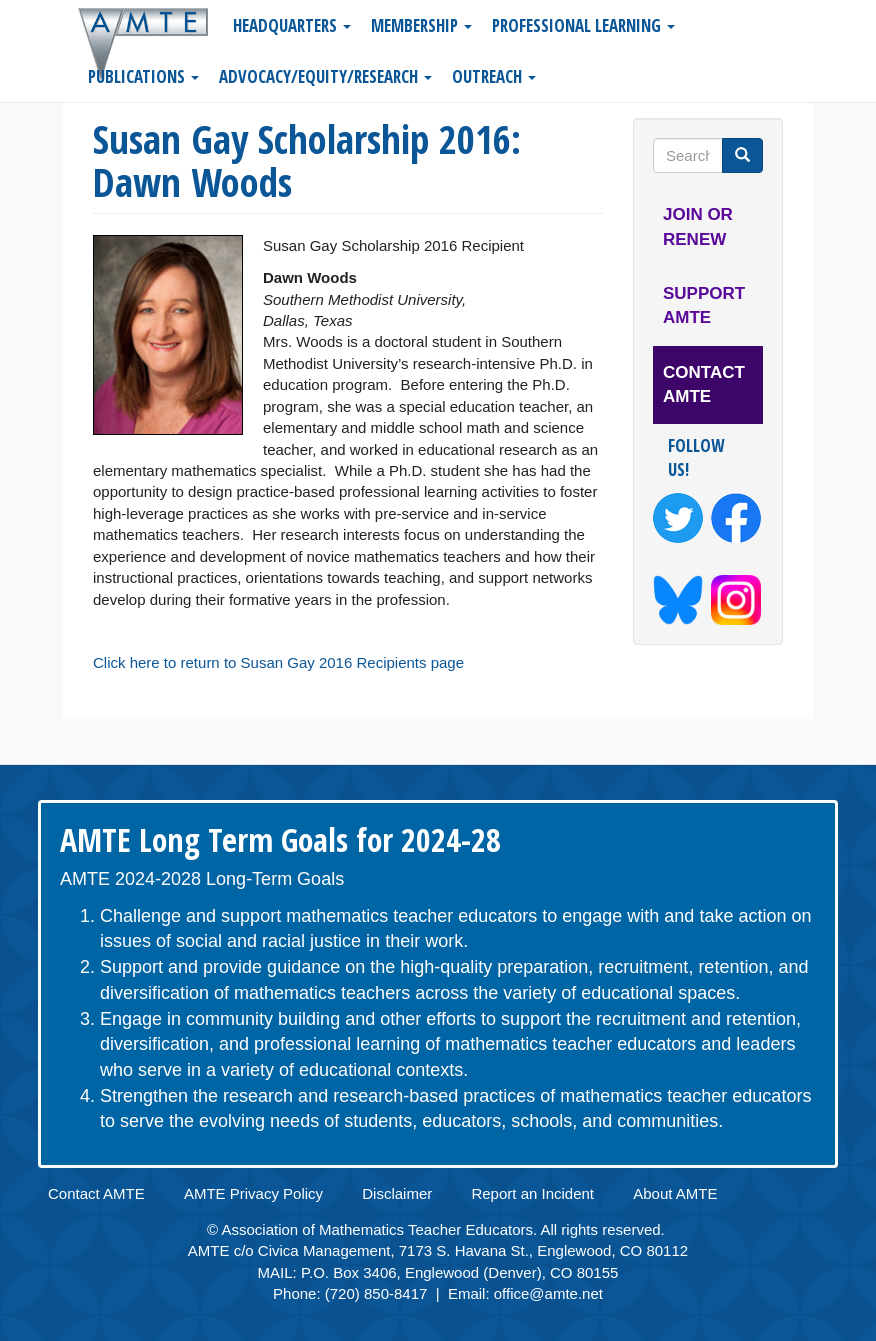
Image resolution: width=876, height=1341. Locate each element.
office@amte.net (548, 1293)
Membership (421, 25)
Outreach (494, 76)
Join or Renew (698, 226)
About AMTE (675, 1193)
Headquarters (292, 25)
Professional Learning (583, 25)
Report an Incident (532, 1193)
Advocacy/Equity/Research (325, 76)
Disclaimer (397, 1193)
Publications (143, 76)
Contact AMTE (704, 384)
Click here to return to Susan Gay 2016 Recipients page (278, 662)
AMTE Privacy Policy (253, 1193)
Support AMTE (704, 305)
